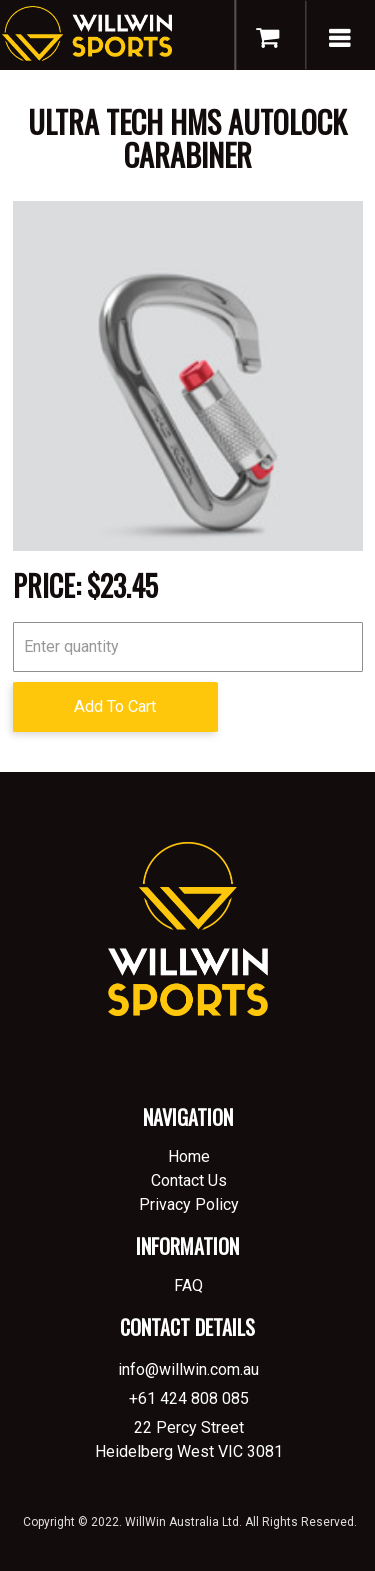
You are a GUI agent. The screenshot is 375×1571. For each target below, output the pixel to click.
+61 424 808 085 (189, 1398)
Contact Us (189, 1180)
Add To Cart (115, 706)
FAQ (188, 1285)
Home (189, 1156)
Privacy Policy (189, 1204)
